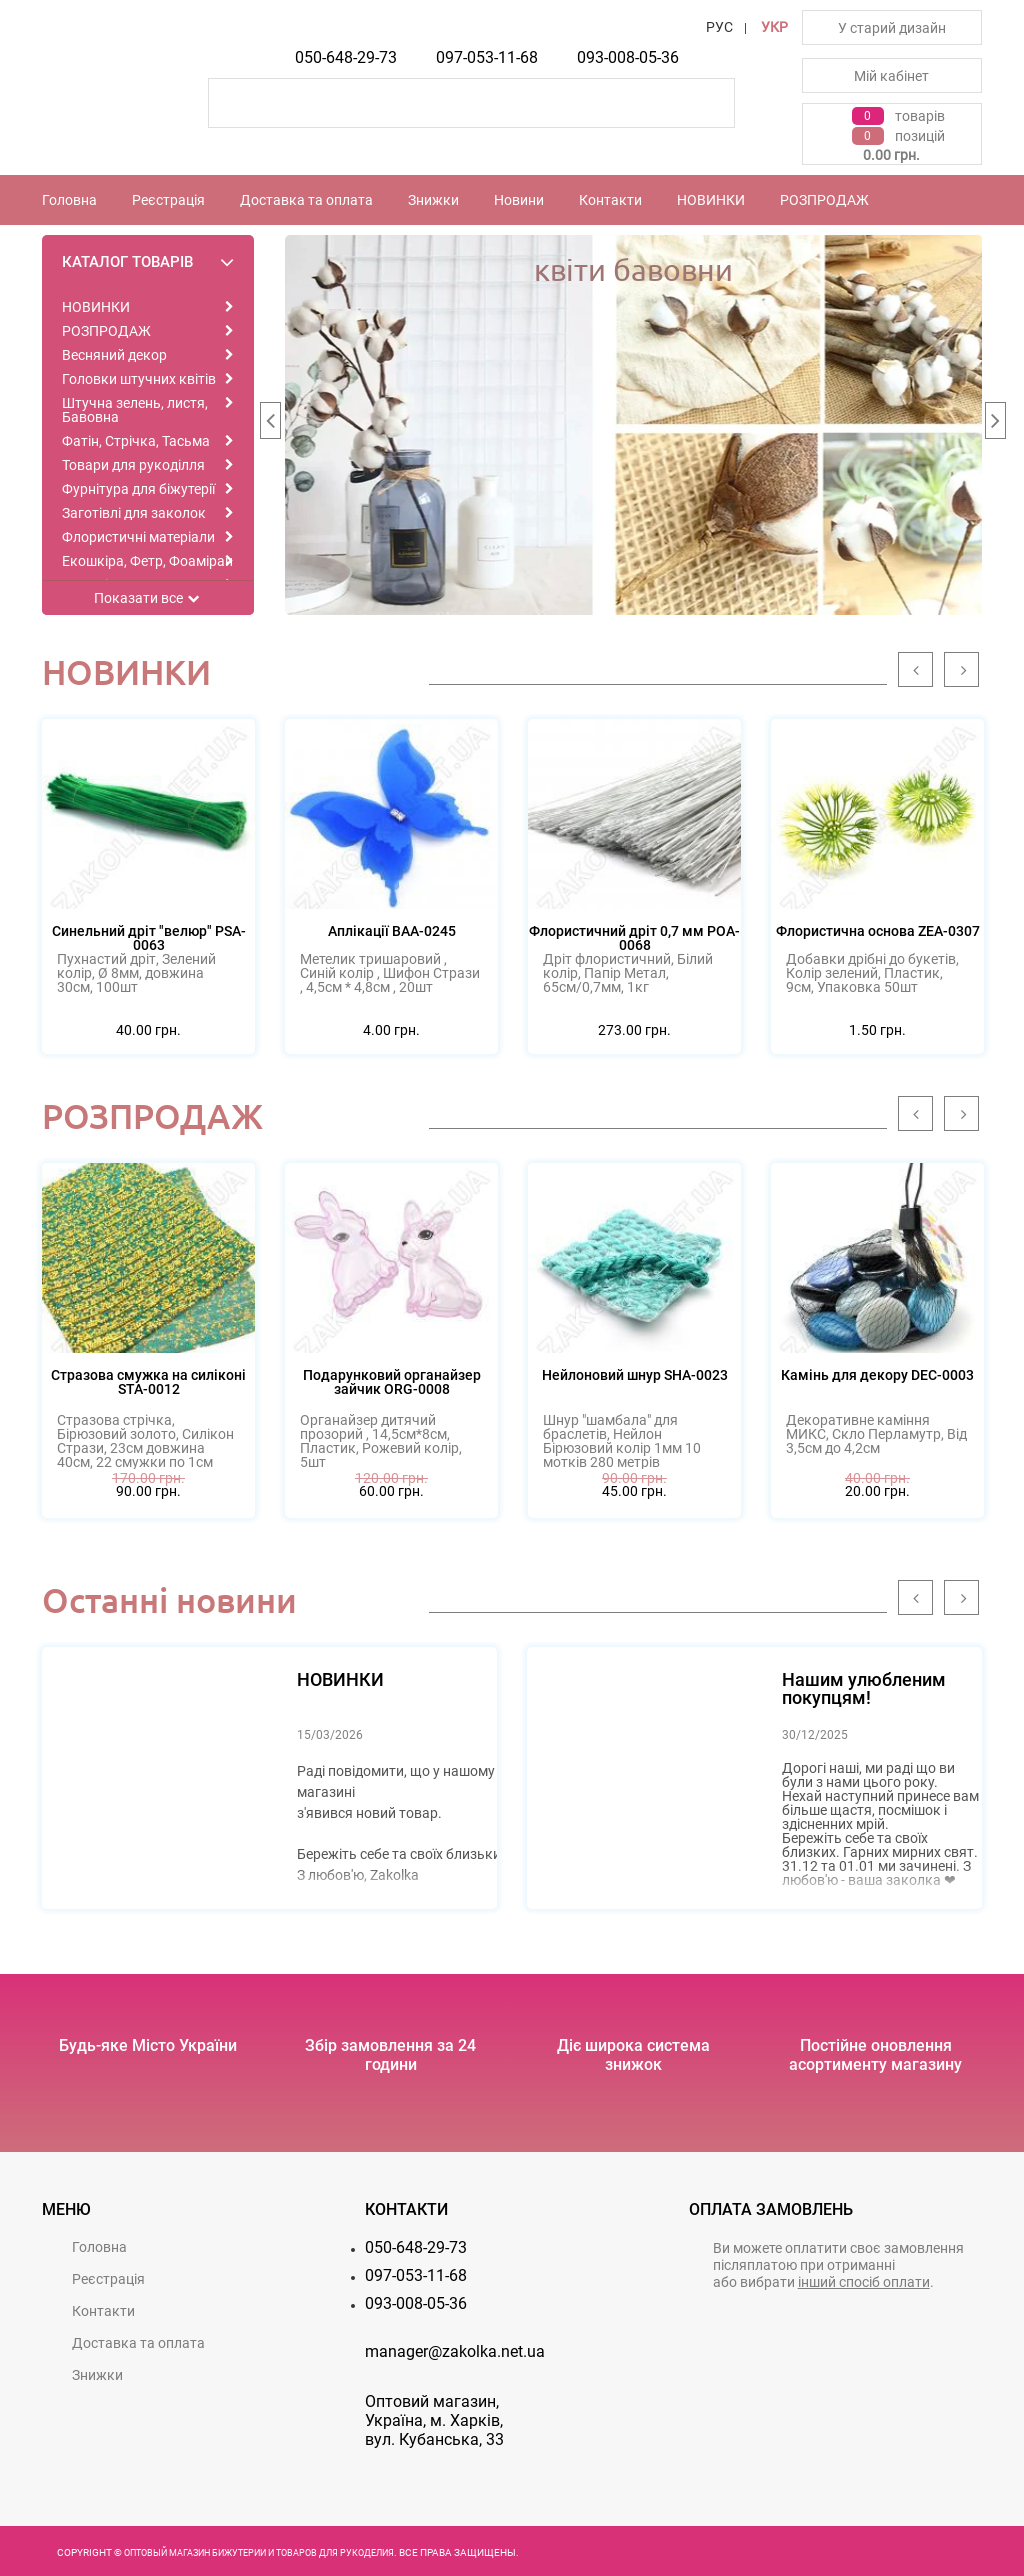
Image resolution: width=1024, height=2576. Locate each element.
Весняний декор (114, 355)
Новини (519, 200)
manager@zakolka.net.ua (455, 2351)
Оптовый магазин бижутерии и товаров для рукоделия (259, 2553)
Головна (69, 200)
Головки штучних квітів (139, 379)
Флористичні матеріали (138, 537)
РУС (719, 27)
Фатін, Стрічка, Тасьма (136, 441)
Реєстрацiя (168, 200)
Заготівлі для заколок (134, 513)
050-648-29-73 (346, 57)
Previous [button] (270, 425)
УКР (774, 27)
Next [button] (995, 425)
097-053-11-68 (487, 57)
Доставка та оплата (306, 200)
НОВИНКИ (711, 200)
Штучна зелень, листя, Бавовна (135, 410)
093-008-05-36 (628, 57)
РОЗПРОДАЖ (824, 200)
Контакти (610, 200)
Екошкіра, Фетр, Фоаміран (147, 561)
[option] (634, 425)
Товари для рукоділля (133, 465)
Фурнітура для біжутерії (138, 489)
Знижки (433, 200)
